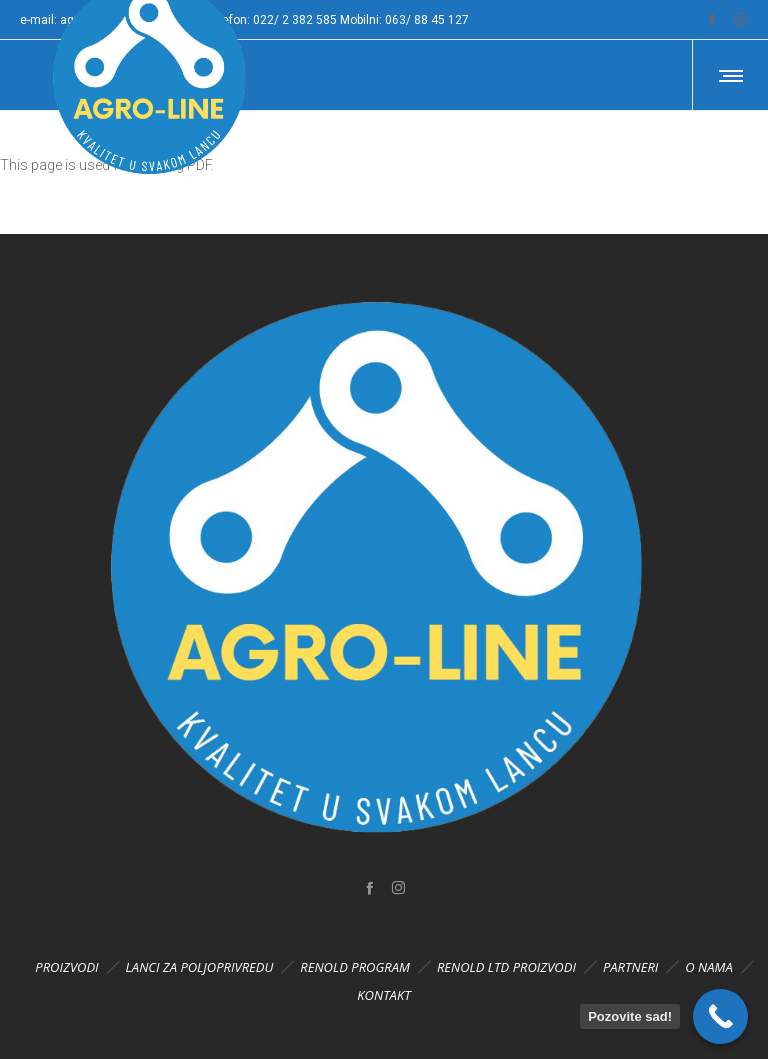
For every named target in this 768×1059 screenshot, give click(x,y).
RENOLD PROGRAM (355, 967)
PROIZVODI (66, 967)
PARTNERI (630, 967)
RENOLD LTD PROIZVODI (506, 967)
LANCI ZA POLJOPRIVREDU (200, 967)
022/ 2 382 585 (295, 20)
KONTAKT (383, 995)
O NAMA (708, 967)
